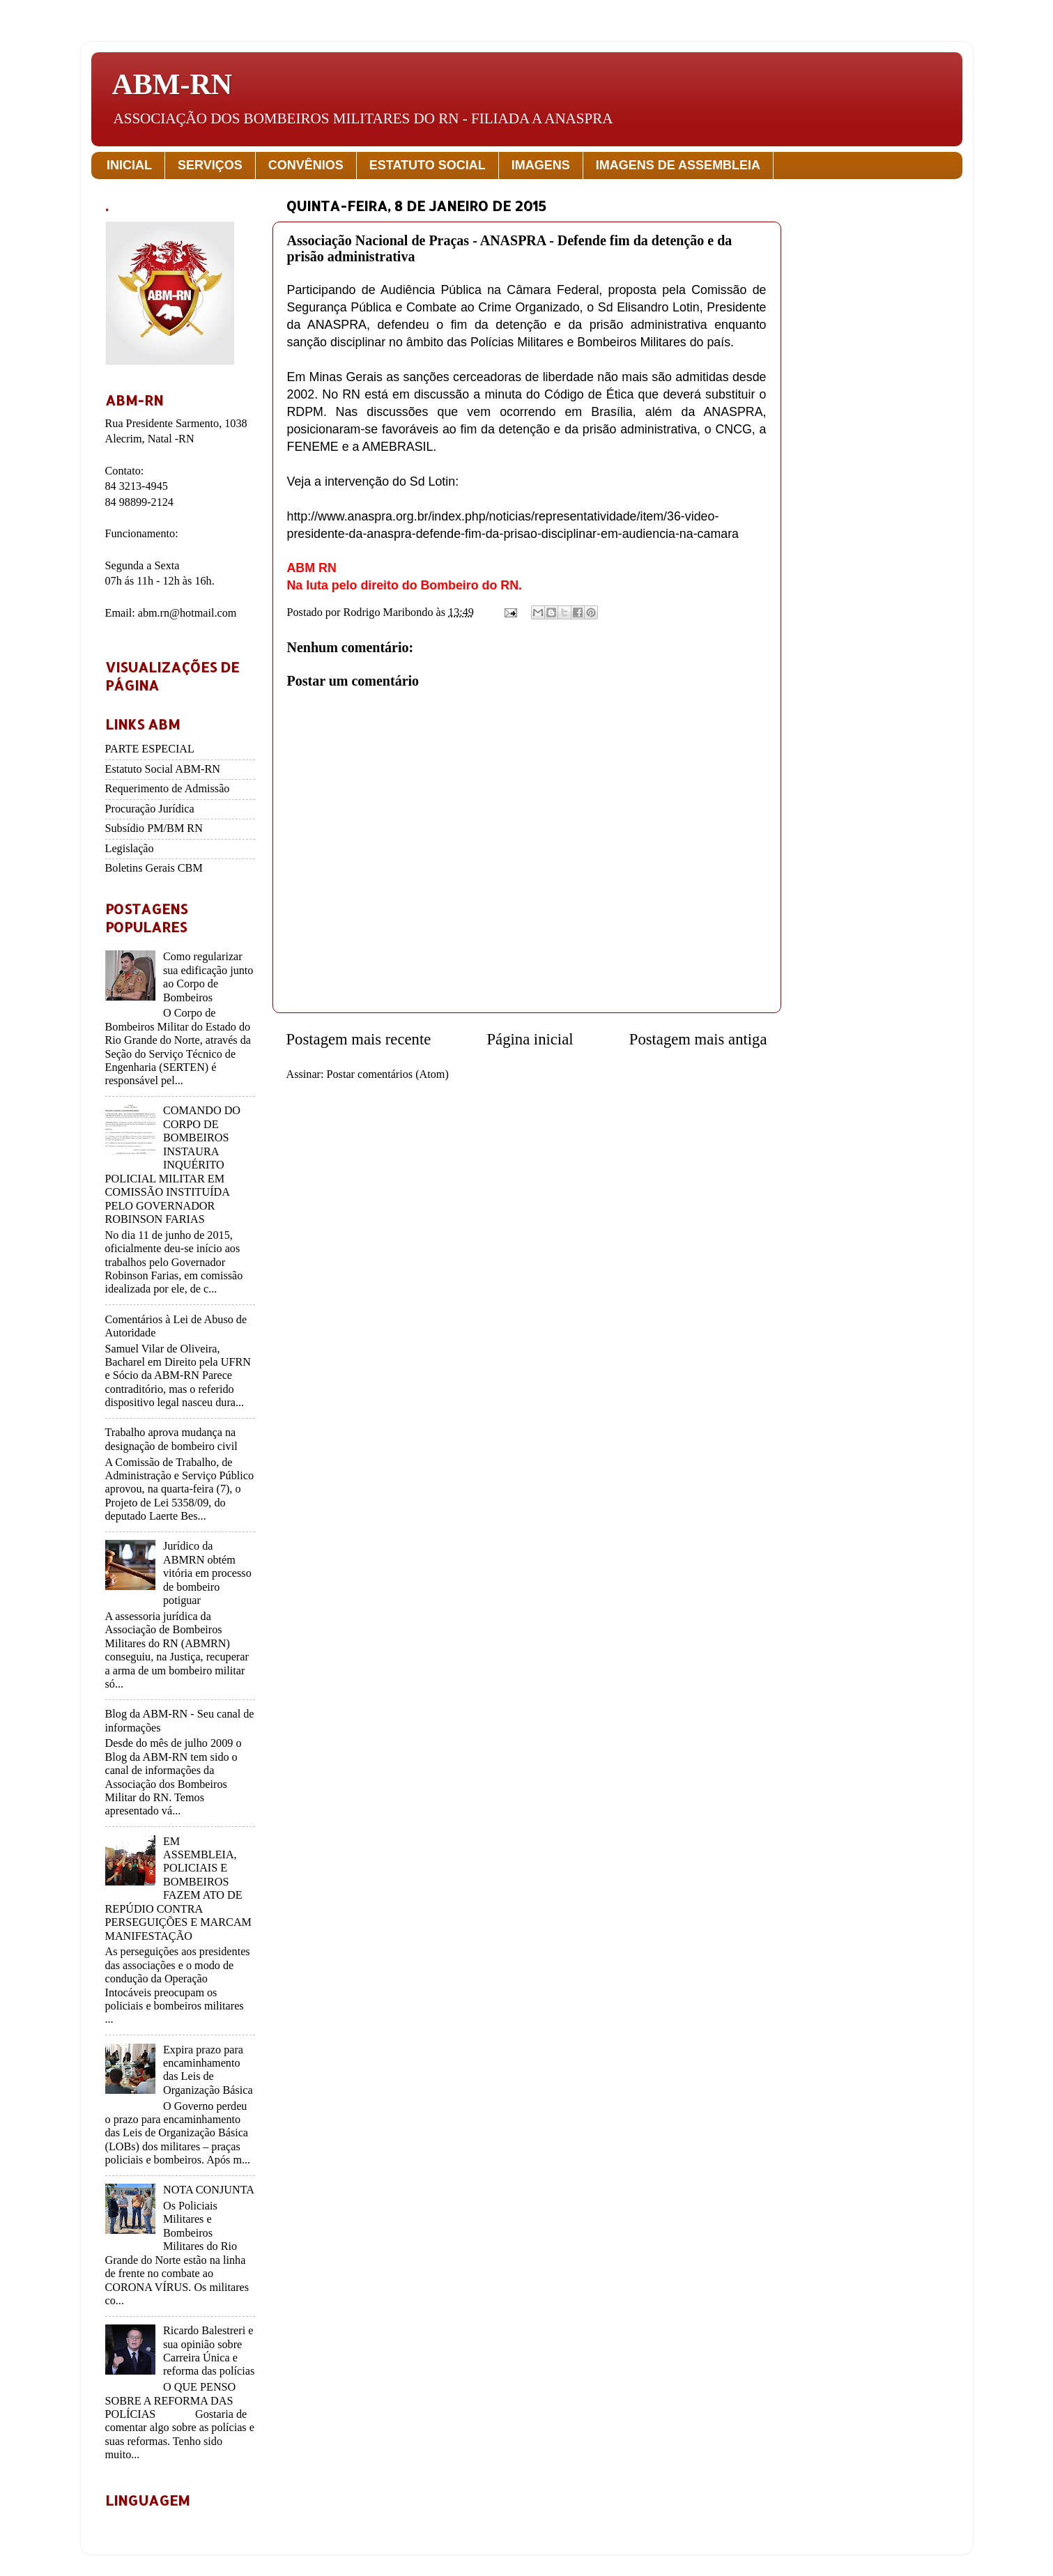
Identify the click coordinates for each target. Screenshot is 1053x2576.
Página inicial (530, 1039)
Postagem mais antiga (698, 1039)
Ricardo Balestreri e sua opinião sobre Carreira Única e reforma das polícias (208, 2350)
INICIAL (129, 165)
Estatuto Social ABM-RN (162, 769)
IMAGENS (541, 165)
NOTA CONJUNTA (208, 2190)
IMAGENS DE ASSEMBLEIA (678, 165)
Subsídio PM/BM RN (154, 828)
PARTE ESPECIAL (149, 749)
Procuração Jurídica (149, 809)
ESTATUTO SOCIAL (427, 165)
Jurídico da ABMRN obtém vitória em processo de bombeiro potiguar (207, 1573)
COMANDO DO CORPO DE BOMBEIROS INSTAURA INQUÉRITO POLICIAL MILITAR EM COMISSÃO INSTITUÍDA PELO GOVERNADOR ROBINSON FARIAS (173, 1165)
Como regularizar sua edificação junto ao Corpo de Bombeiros (208, 976)
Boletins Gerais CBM (154, 868)
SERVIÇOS (210, 165)
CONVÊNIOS (306, 165)
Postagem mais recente (358, 1039)
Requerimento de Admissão (167, 788)
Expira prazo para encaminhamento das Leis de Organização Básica (208, 2070)
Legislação (129, 848)
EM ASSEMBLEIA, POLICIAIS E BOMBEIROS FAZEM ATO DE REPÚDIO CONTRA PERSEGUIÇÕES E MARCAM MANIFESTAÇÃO (178, 1889)
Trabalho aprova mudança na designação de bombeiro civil (171, 1439)
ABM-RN (172, 84)
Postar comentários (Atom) (388, 1074)
